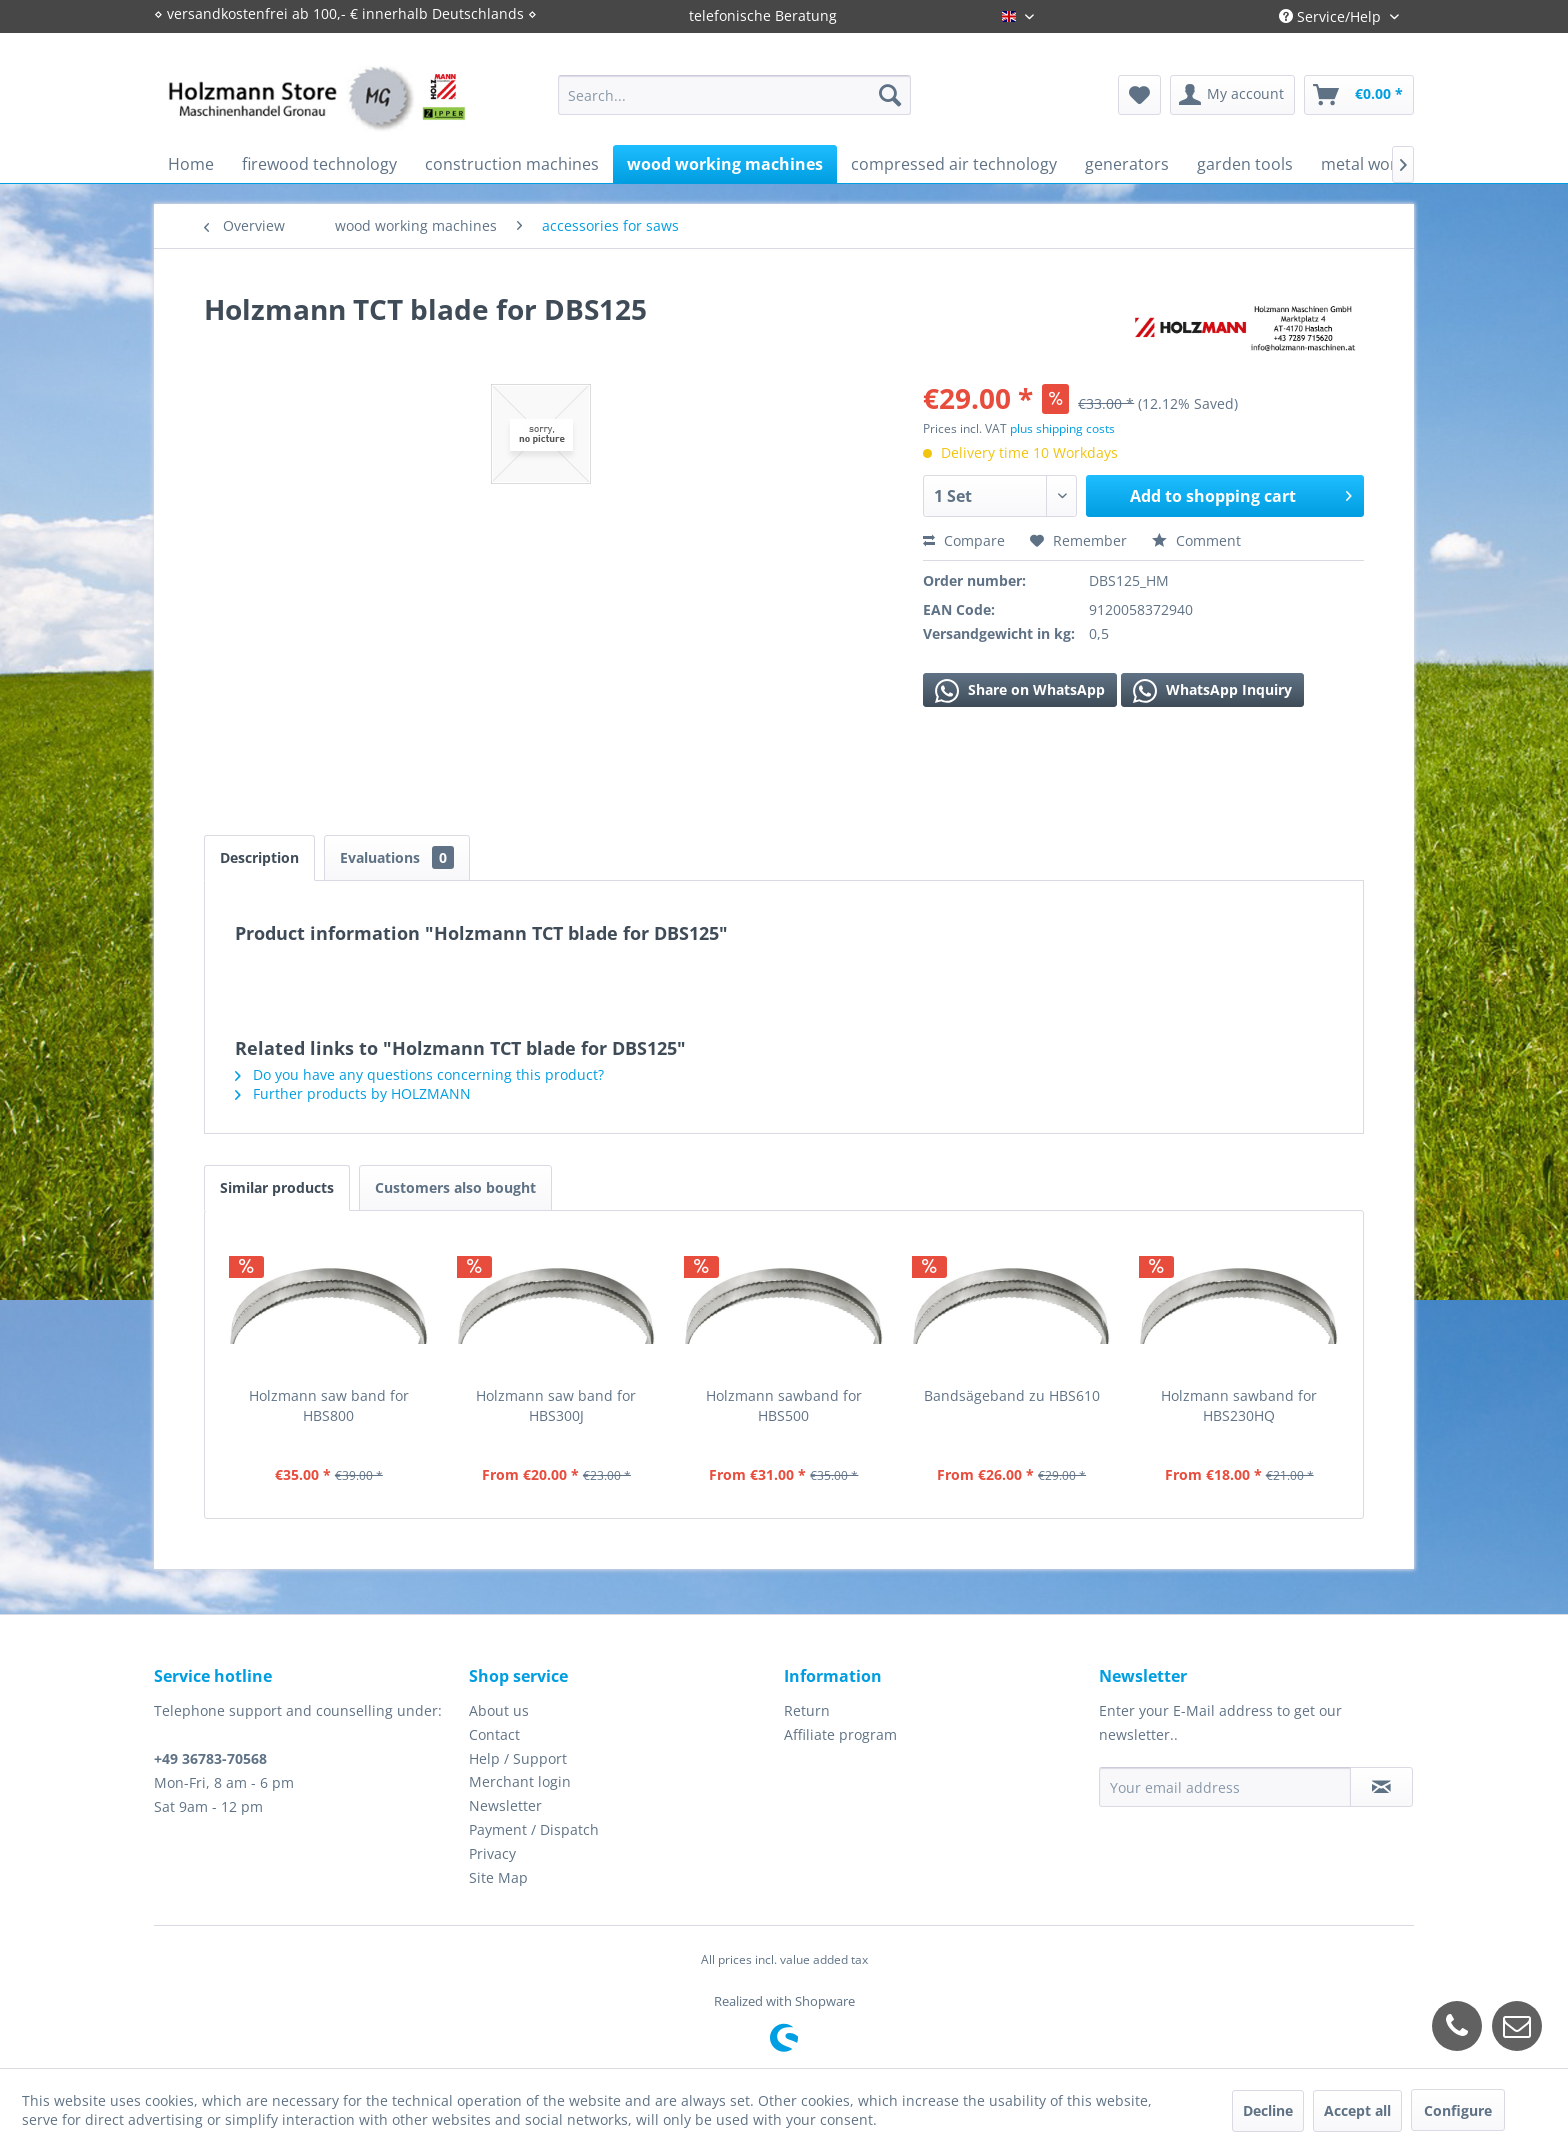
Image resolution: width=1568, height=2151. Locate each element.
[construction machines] (512, 164)
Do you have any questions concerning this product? (419, 1074)
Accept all (1357, 2110)
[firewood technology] (319, 164)
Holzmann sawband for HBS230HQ (1239, 1405)
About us (499, 1710)
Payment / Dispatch (534, 1829)
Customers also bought (455, 1187)
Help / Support (518, 1758)
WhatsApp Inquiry (1212, 691)
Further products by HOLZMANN (353, 1093)
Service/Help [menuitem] (1332, 16)
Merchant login (520, 1781)
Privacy (492, 1853)
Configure (1458, 2110)
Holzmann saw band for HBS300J (556, 1405)
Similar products (277, 1187)
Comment (1196, 540)
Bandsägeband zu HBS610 (1012, 1395)
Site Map (498, 1877)
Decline (1268, 2110)
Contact (494, 1734)
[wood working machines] (725, 164)
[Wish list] (1139, 95)
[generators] (1127, 164)
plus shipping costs (1062, 428)
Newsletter (505, 1805)
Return (807, 1710)
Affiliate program (840, 1734)
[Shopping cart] (1359, 95)
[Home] (191, 164)
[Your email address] (1225, 1787)
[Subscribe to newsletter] (1381, 1787)
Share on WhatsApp (1020, 691)
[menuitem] (734, 95)
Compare (964, 540)
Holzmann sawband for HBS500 (784, 1405)
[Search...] (734, 95)
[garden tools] (1245, 164)
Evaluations (397, 857)
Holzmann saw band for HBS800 (329, 1405)
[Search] (890, 95)
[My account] (1232, 95)
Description (259, 857)
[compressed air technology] (954, 164)
